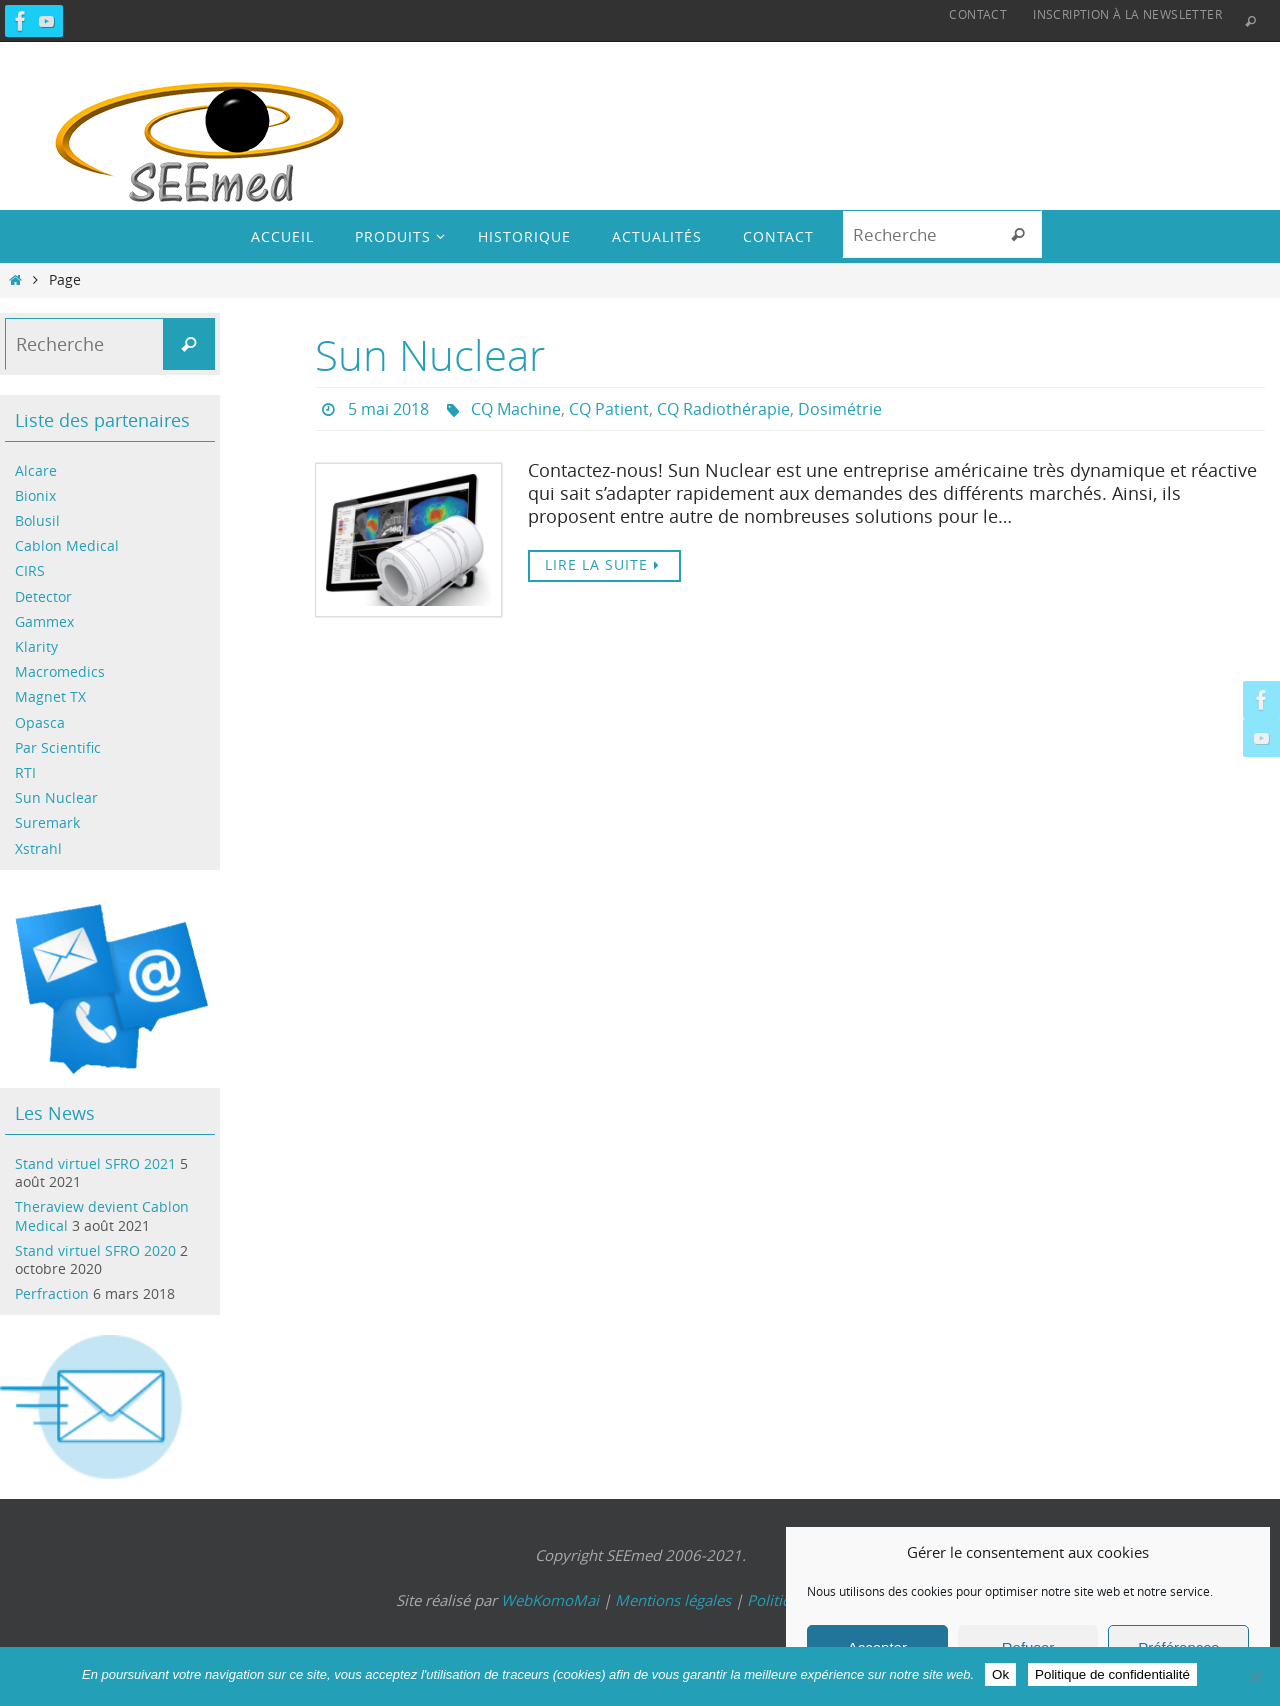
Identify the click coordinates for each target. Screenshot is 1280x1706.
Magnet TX (50, 696)
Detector (43, 596)
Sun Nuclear (430, 355)
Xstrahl (38, 848)
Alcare (36, 470)
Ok (1000, 1674)
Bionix (35, 495)
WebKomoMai (550, 1600)
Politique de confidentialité (1112, 1674)
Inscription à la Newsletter (1127, 14)
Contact (978, 14)
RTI (25, 772)
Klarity (36, 646)
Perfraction (52, 1293)
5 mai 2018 (388, 409)
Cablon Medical (67, 545)
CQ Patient (609, 409)
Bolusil (37, 520)
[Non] (1255, 1677)
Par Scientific (58, 747)
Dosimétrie (840, 409)
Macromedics (60, 671)
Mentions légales (673, 1600)
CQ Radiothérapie (723, 409)
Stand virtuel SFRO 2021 (95, 1163)
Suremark (47, 822)
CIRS (30, 570)
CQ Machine (516, 409)
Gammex (44, 621)
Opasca (40, 722)
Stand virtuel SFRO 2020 (95, 1250)
